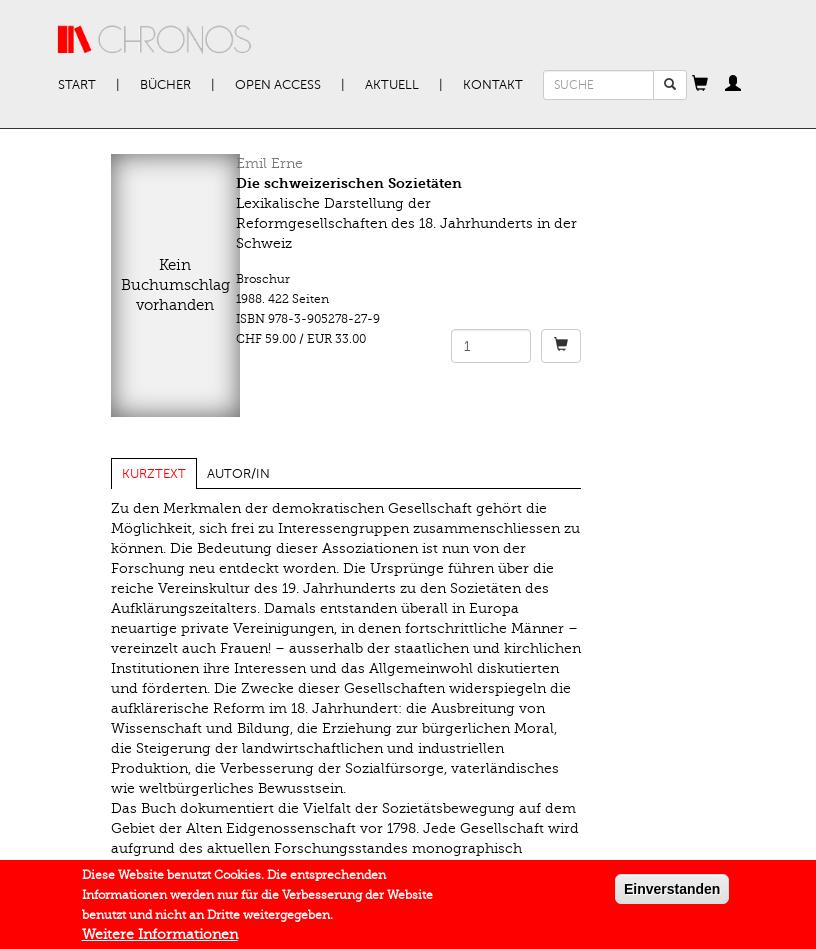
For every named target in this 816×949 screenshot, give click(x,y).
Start (77, 85)
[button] (700, 85)
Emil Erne (269, 163)
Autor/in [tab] (238, 474)
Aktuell (392, 85)
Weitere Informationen (160, 938)
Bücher (165, 85)
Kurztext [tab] (154, 474)
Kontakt (493, 85)
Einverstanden (672, 893)
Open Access (278, 85)
